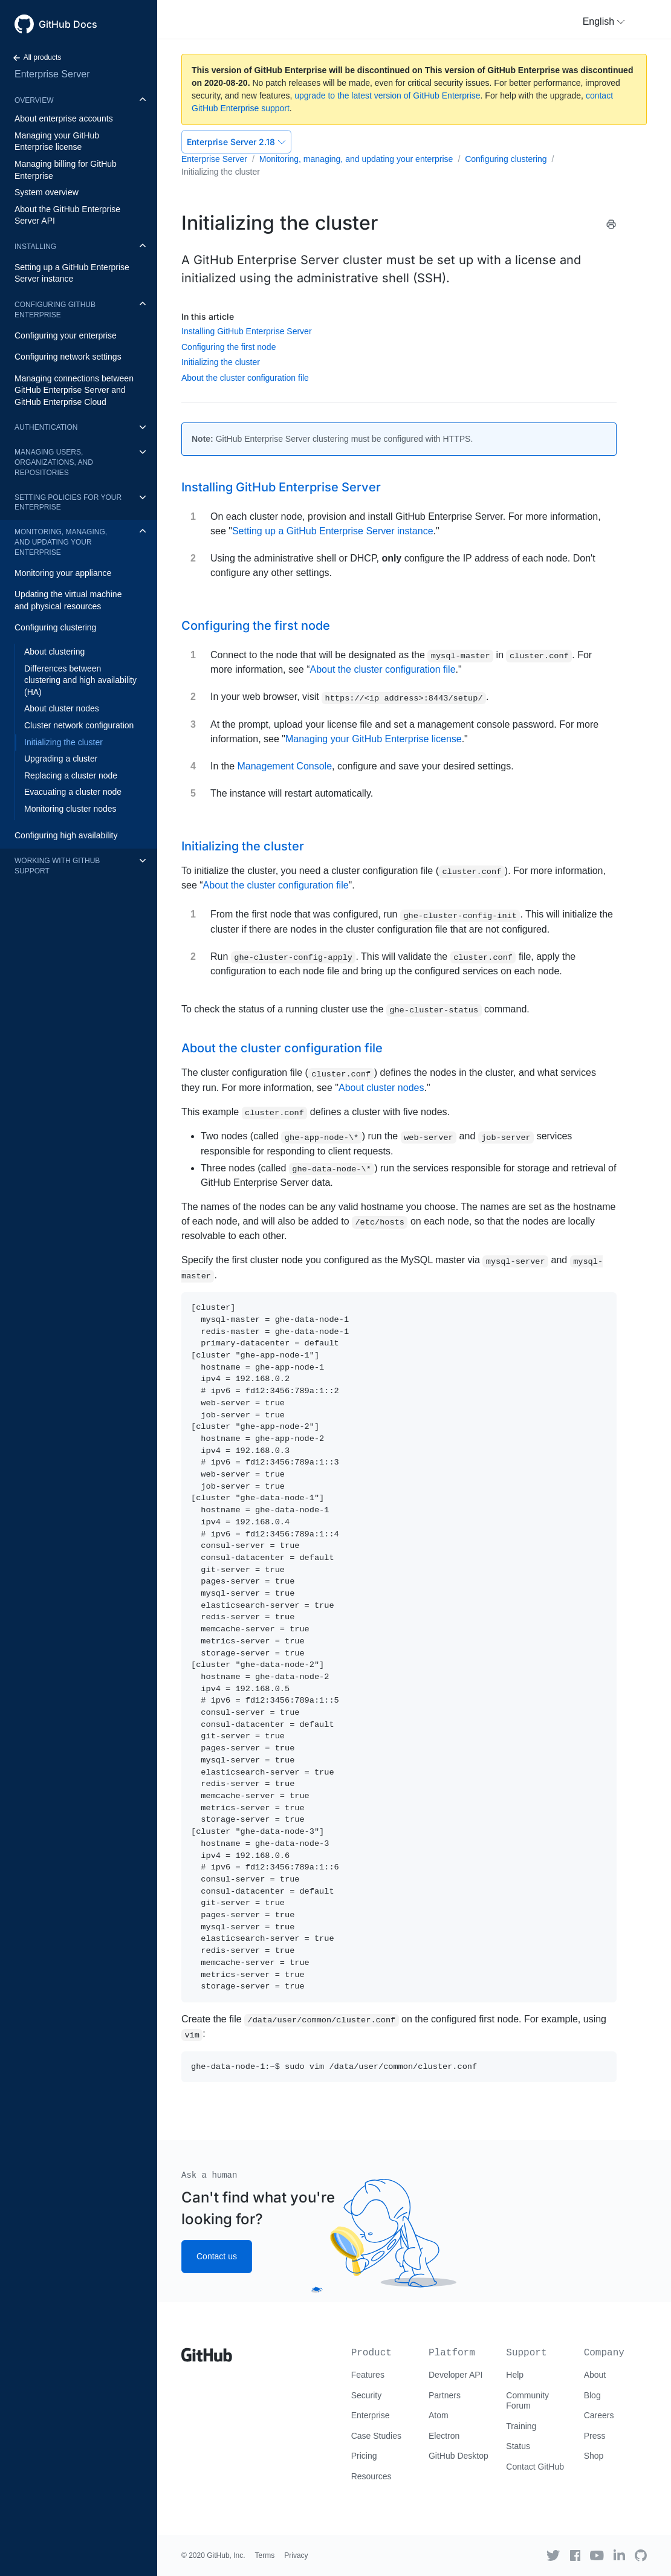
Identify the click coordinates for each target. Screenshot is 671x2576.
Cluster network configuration (79, 725)
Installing (35, 246)
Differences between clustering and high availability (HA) (80, 680)
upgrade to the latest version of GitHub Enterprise (387, 95)
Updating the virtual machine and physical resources (68, 600)
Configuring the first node (228, 347)
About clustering (54, 651)
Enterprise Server (52, 74)
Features (367, 2375)
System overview (47, 192)
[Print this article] (611, 224)
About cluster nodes (61, 708)
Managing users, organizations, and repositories (54, 462)
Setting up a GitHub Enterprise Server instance (72, 273)
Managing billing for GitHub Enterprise (66, 170)
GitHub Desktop (458, 2456)
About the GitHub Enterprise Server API (67, 215)
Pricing (364, 2456)
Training (521, 2426)
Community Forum (527, 2400)
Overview (34, 100)
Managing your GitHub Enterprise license (57, 141)
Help (515, 2375)
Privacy (296, 2555)
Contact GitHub (535, 2466)
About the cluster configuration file (245, 378)
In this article (207, 316)
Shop (594, 2456)
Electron (444, 2436)
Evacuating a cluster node (73, 792)
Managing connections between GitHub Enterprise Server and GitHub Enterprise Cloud (74, 390)
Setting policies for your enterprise (68, 502)
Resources (371, 2476)
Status (518, 2446)
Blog (592, 2395)
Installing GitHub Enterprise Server (246, 331)
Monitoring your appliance (63, 573)
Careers (599, 2415)
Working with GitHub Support (57, 865)
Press (595, 2436)
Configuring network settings (68, 356)
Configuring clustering (55, 627)
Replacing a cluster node (70, 775)
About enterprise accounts (64, 118)
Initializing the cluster (63, 742)
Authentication (46, 427)
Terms (265, 2555)
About (595, 2375)
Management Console (284, 766)
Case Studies (376, 2436)
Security (366, 2395)
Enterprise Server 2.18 (236, 142)
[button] (604, 22)
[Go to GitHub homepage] (206, 2350)
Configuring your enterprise (66, 335)
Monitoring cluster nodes (70, 809)
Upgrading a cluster (60, 758)
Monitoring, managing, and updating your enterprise (61, 542)
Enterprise (370, 2415)
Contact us (216, 2256)
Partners (445, 2395)
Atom (439, 2415)
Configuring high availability (66, 835)
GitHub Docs (68, 24)
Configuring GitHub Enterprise (55, 309)
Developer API (456, 2375)
